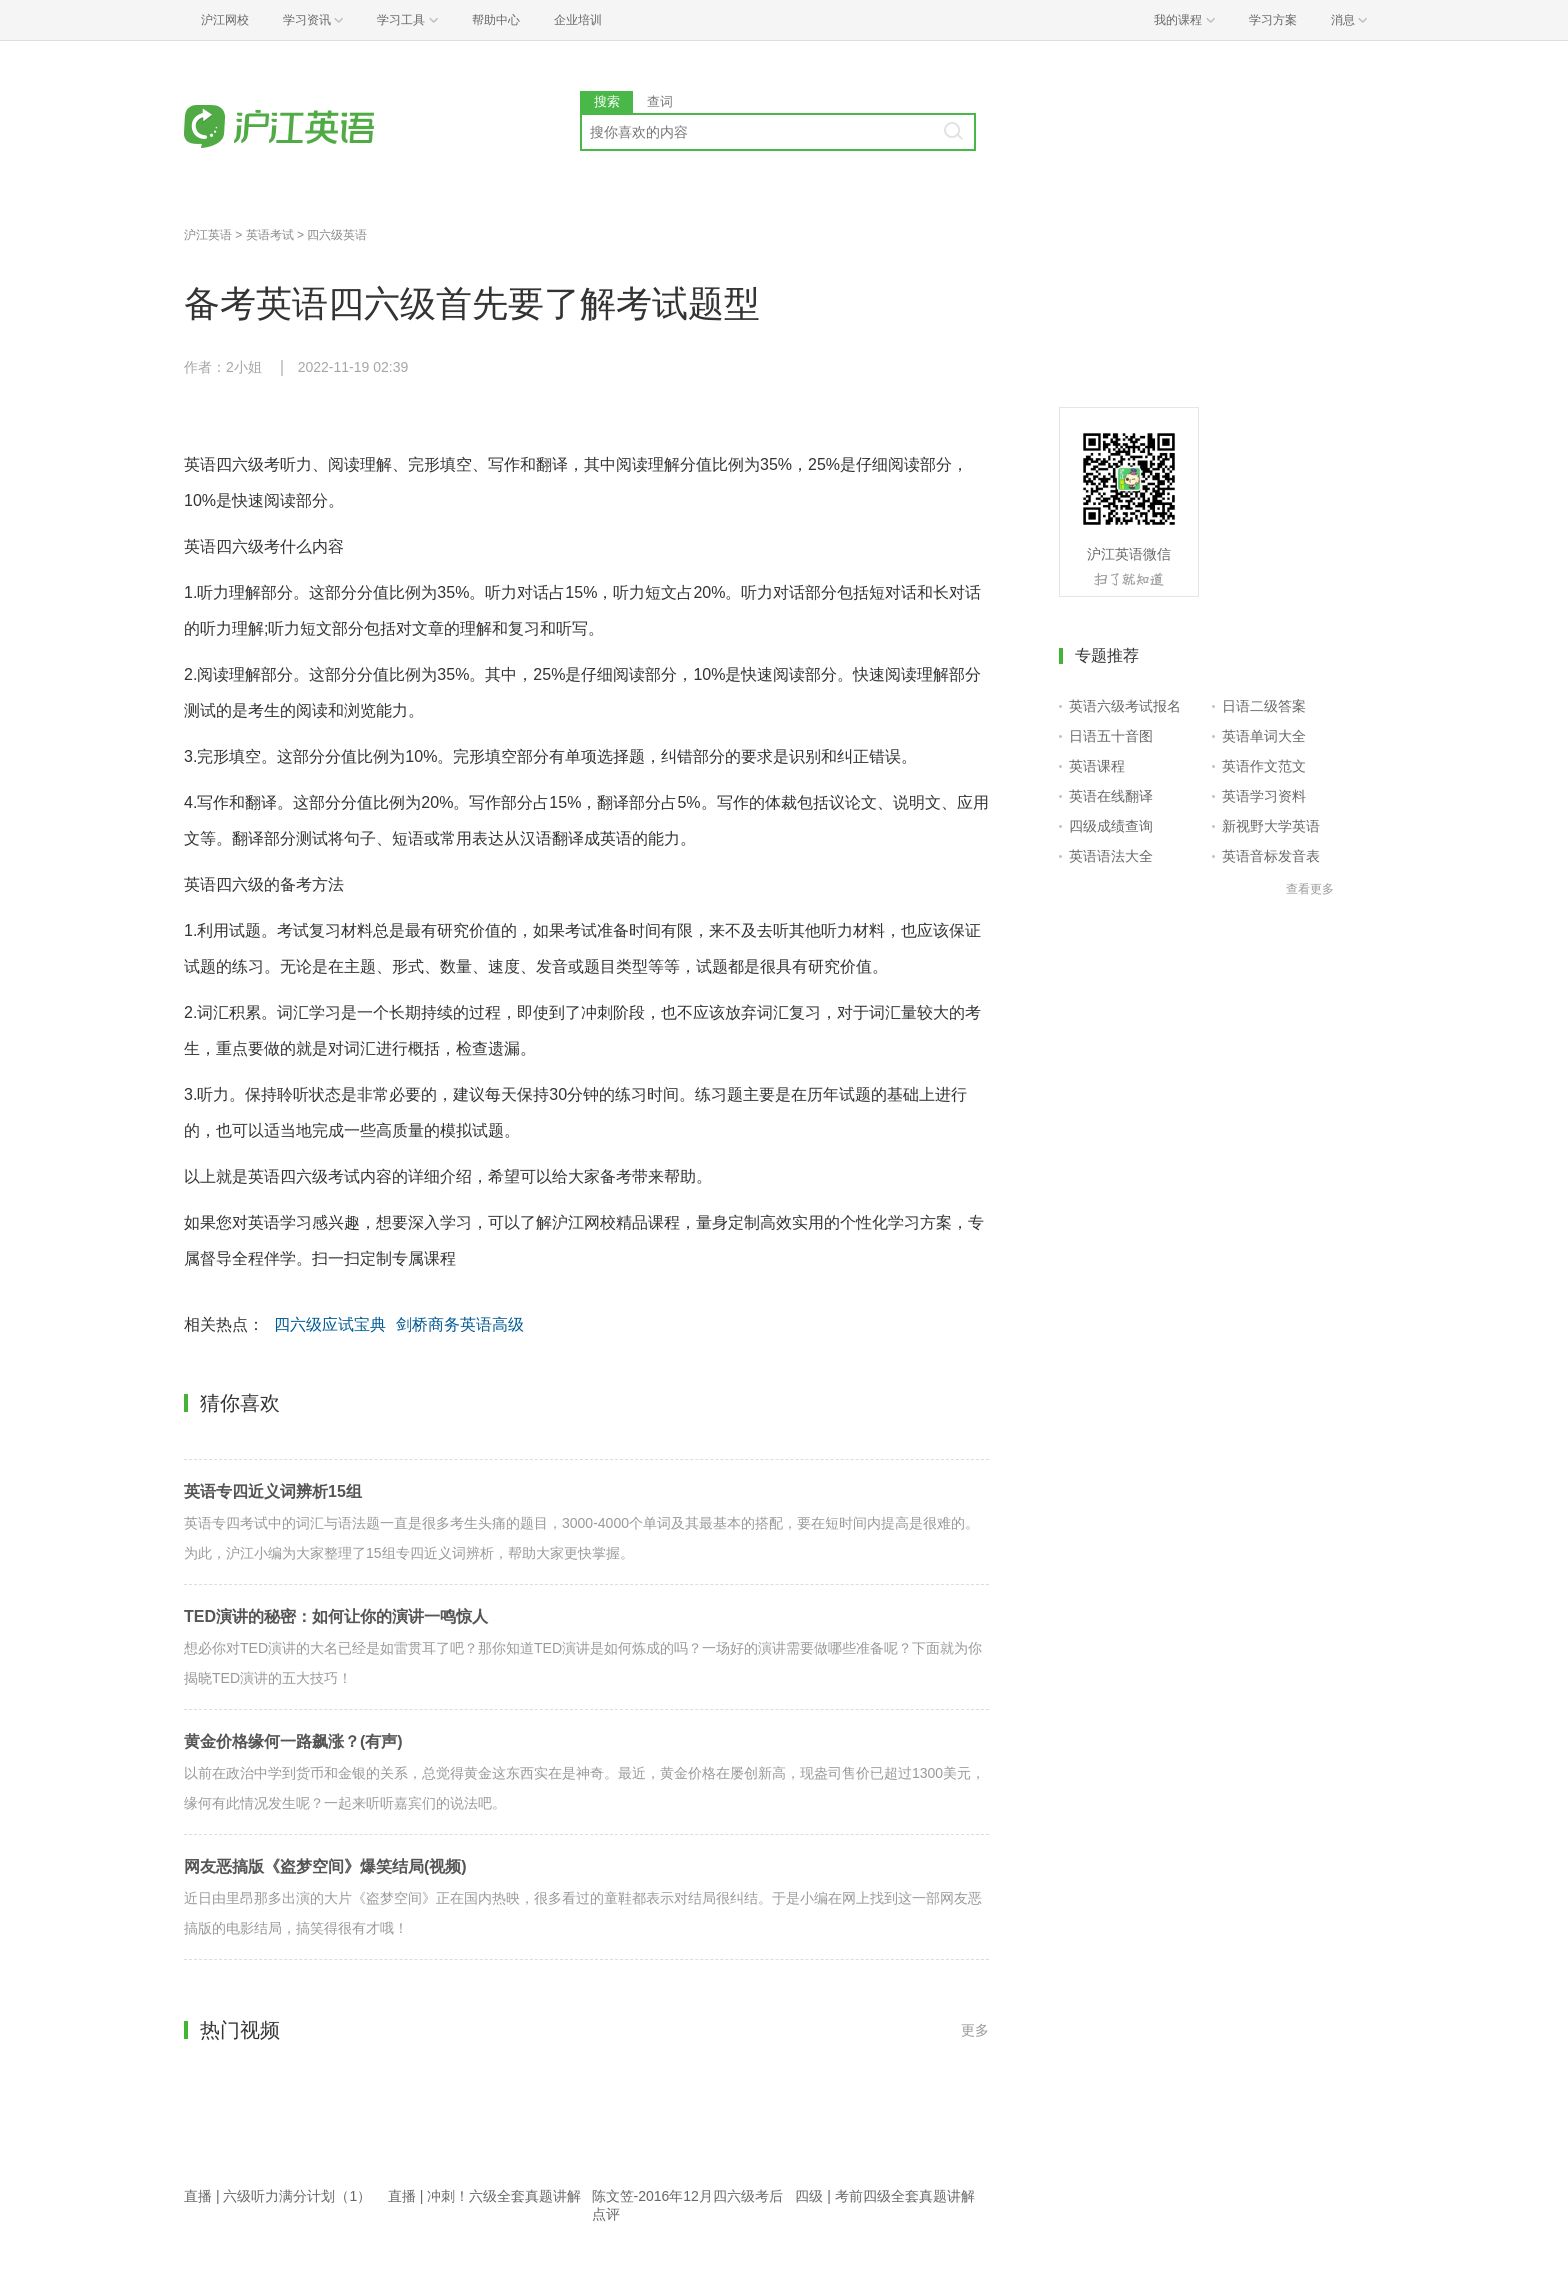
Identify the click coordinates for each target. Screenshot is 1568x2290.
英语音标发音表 (1271, 856)
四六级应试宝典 (330, 1324)
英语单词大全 (1264, 736)
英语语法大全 (1111, 856)
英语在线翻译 (1111, 796)
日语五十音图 (1111, 736)
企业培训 (578, 20)
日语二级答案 (1264, 706)
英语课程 (1097, 766)
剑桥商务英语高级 (460, 1324)
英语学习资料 (1264, 796)
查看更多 (1310, 889)
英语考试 (270, 235)
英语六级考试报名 (1125, 706)
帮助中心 (496, 20)
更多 (975, 2030)
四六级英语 (337, 235)
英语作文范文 (1264, 766)
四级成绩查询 (1111, 826)
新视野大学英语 (1271, 826)
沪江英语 (208, 235)
